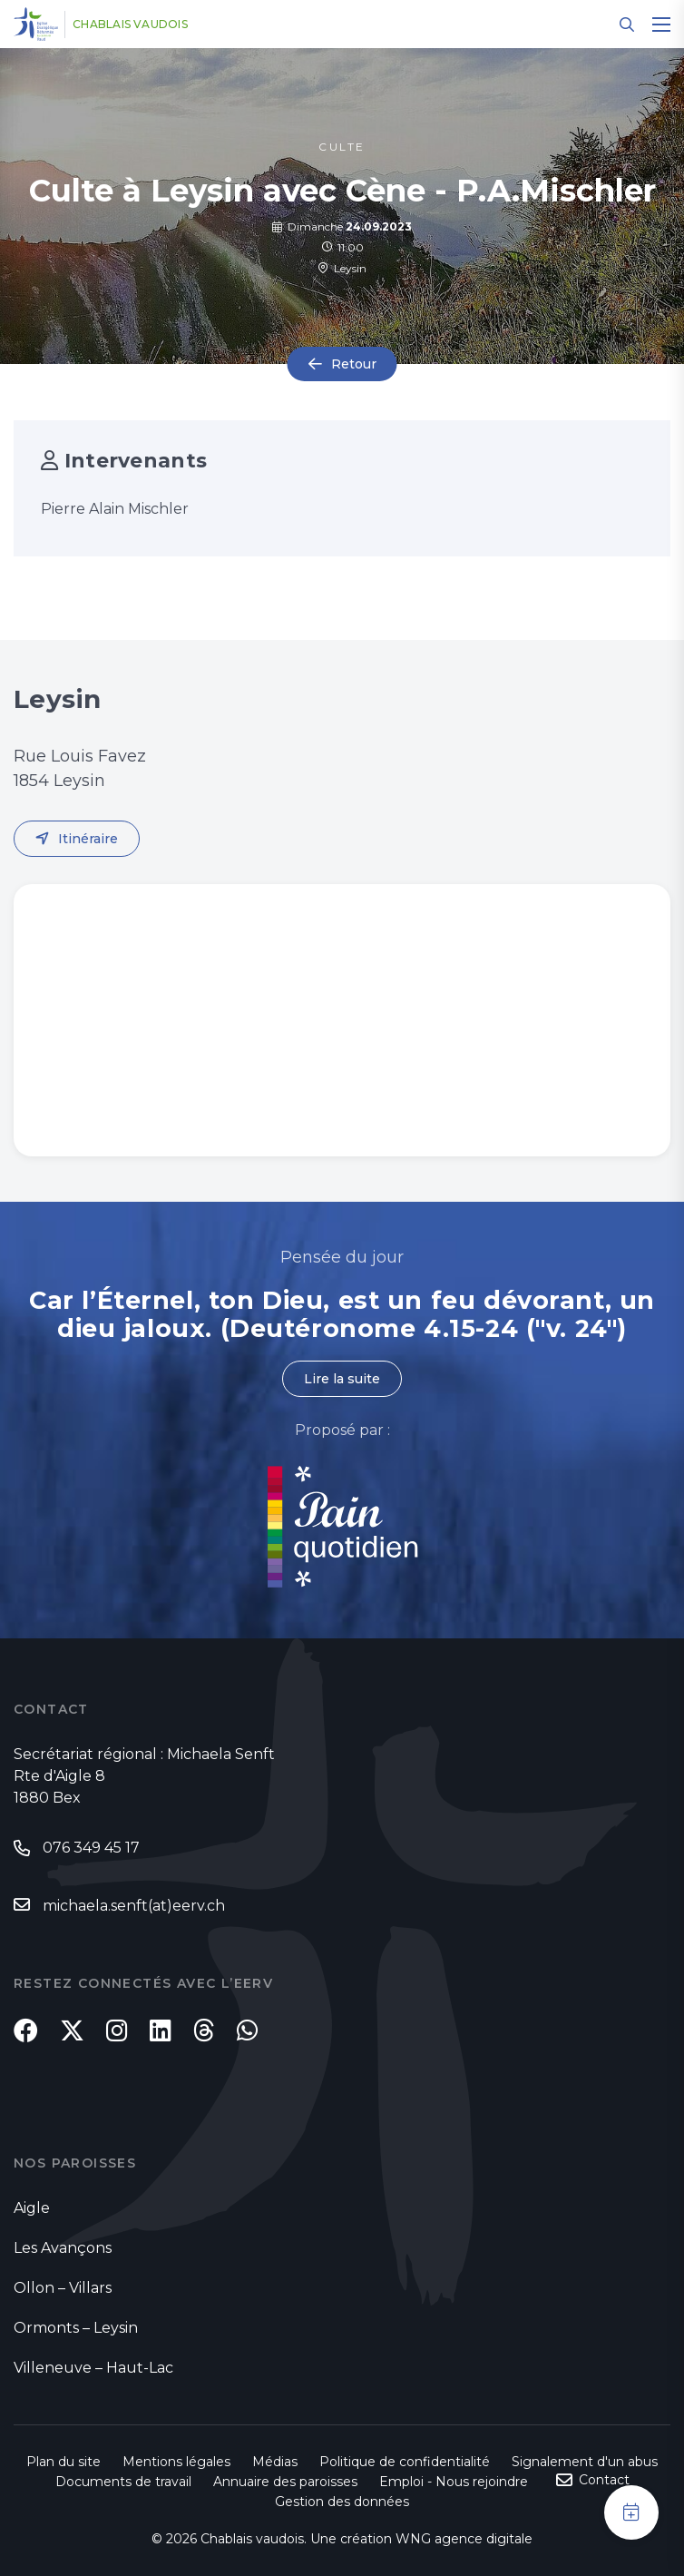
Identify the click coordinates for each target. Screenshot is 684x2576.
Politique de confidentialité (404, 2461)
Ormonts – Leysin (76, 2327)
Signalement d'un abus (585, 2461)
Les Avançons (63, 2247)
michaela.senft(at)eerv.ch (134, 1905)
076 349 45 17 (91, 1847)
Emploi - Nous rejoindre (453, 2481)
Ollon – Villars (63, 2287)
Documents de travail (123, 2481)
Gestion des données (342, 2501)
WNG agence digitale (464, 2539)
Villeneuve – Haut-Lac (93, 2367)
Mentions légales (176, 2461)
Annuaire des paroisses (285, 2481)
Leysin (342, 268)
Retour (353, 364)
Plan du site (63, 2461)
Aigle (32, 2208)
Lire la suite (342, 1379)
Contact (604, 2480)
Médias (275, 2461)
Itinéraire (88, 839)
